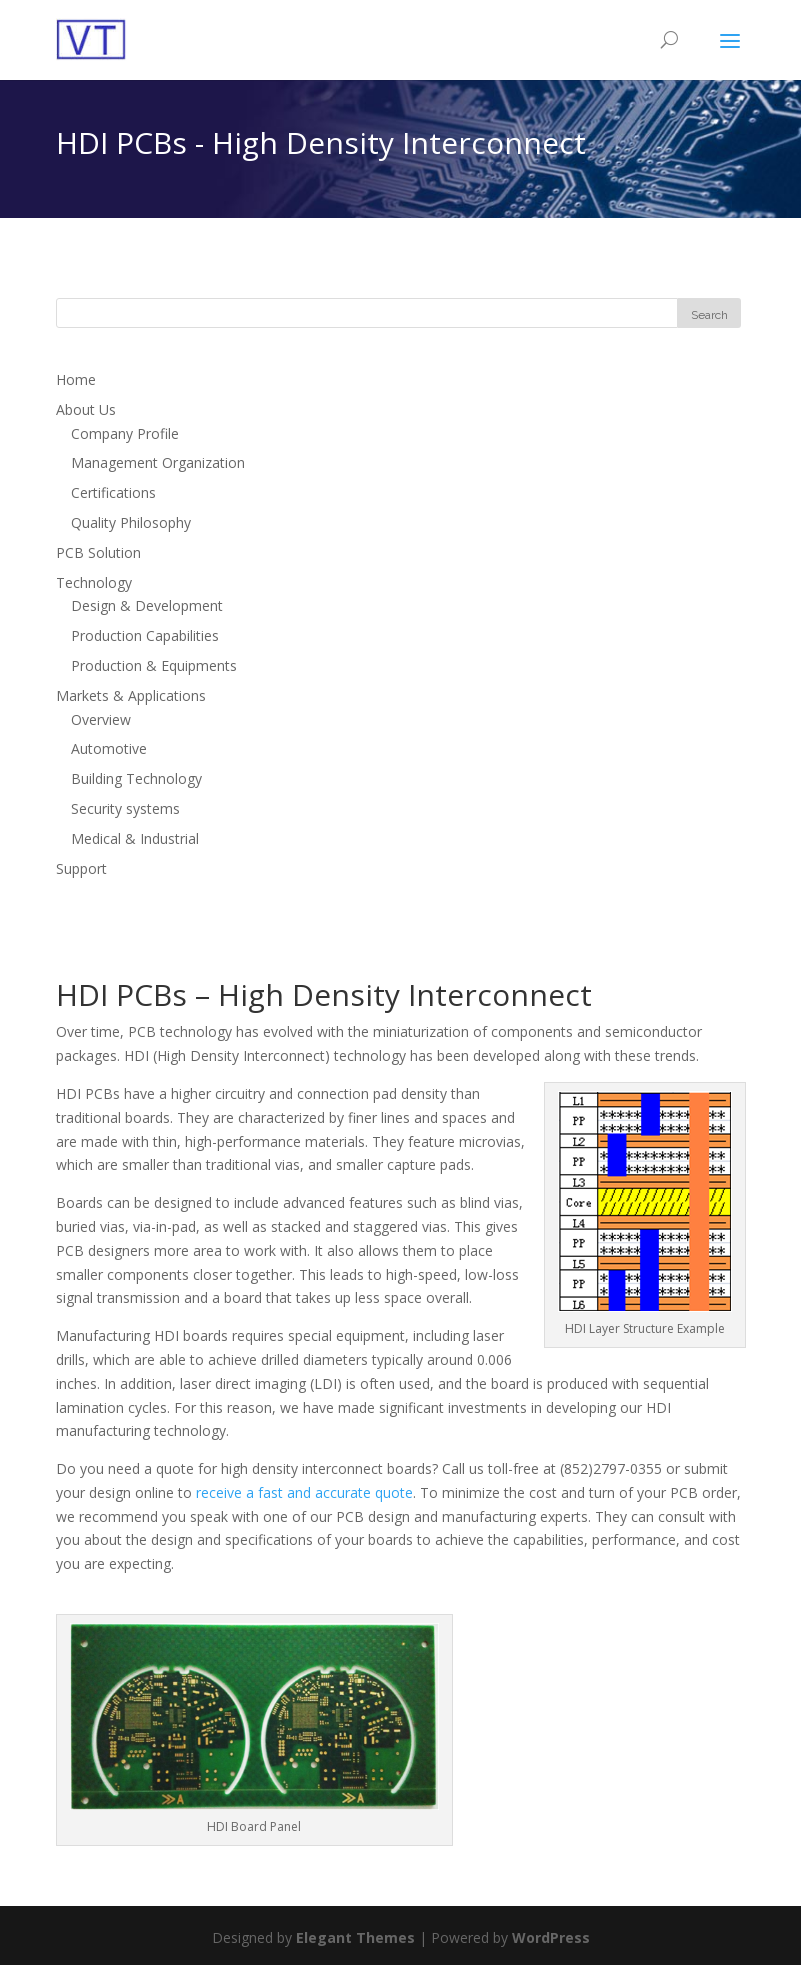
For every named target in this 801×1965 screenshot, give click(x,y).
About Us (86, 409)
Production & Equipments (154, 665)
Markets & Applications (131, 695)
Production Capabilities (145, 635)
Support (81, 868)
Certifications (113, 492)
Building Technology (136, 778)
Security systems (125, 808)
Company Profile (125, 433)
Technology (94, 582)
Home (76, 379)
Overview (101, 719)
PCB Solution (98, 552)
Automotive (109, 748)
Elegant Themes (355, 1937)
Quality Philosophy (131, 522)
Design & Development (147, 605)
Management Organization (158, 462)
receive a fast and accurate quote (304, 1492)
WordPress (551, 1937)
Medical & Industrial (135, 838)
